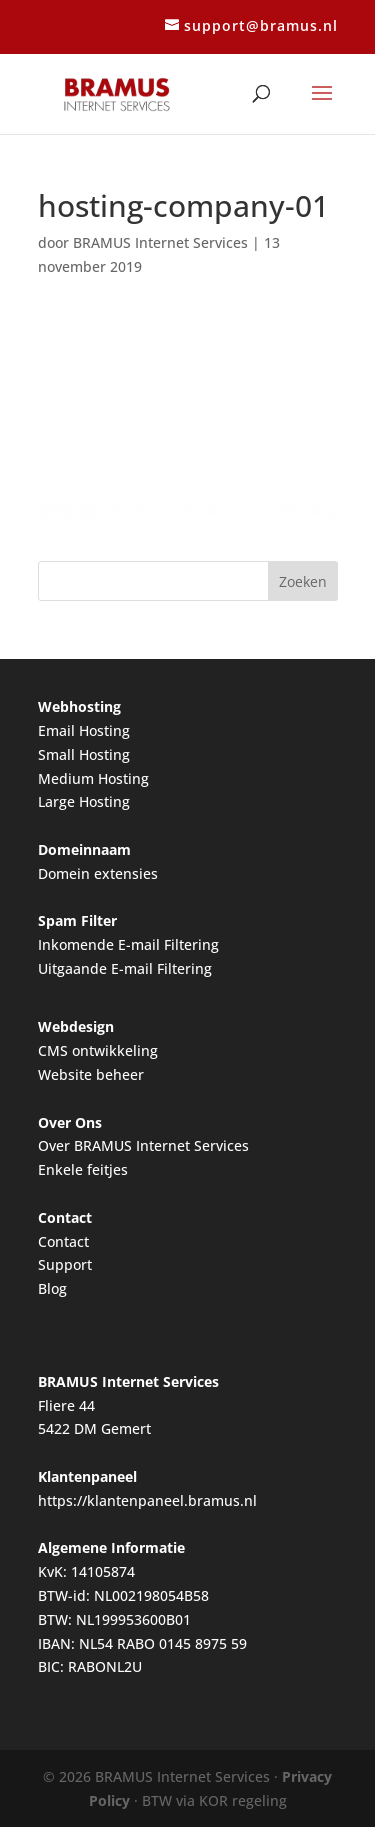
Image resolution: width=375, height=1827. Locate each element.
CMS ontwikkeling (98, 1050)
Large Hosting (84, 801)
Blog (52, 1288)
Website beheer (91, 1074)
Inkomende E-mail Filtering (128, 944)
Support (65, 1264)
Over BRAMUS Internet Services (143, 1145)
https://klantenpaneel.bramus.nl (147, 1500)
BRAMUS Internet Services (160, 242)
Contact (63, 1241)
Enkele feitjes (83, 1169)
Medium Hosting (93, 778)
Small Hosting (84, 754)
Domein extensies (98, 873)
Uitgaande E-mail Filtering (125, 968)
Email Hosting (84, 730)
